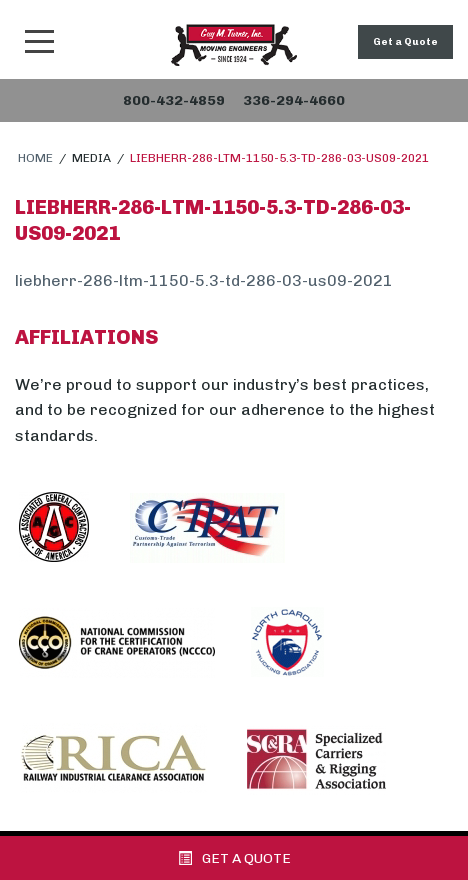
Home (35, 158)
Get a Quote (405, 42)
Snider (234, 45)
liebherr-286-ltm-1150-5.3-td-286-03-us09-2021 (204, 280)
